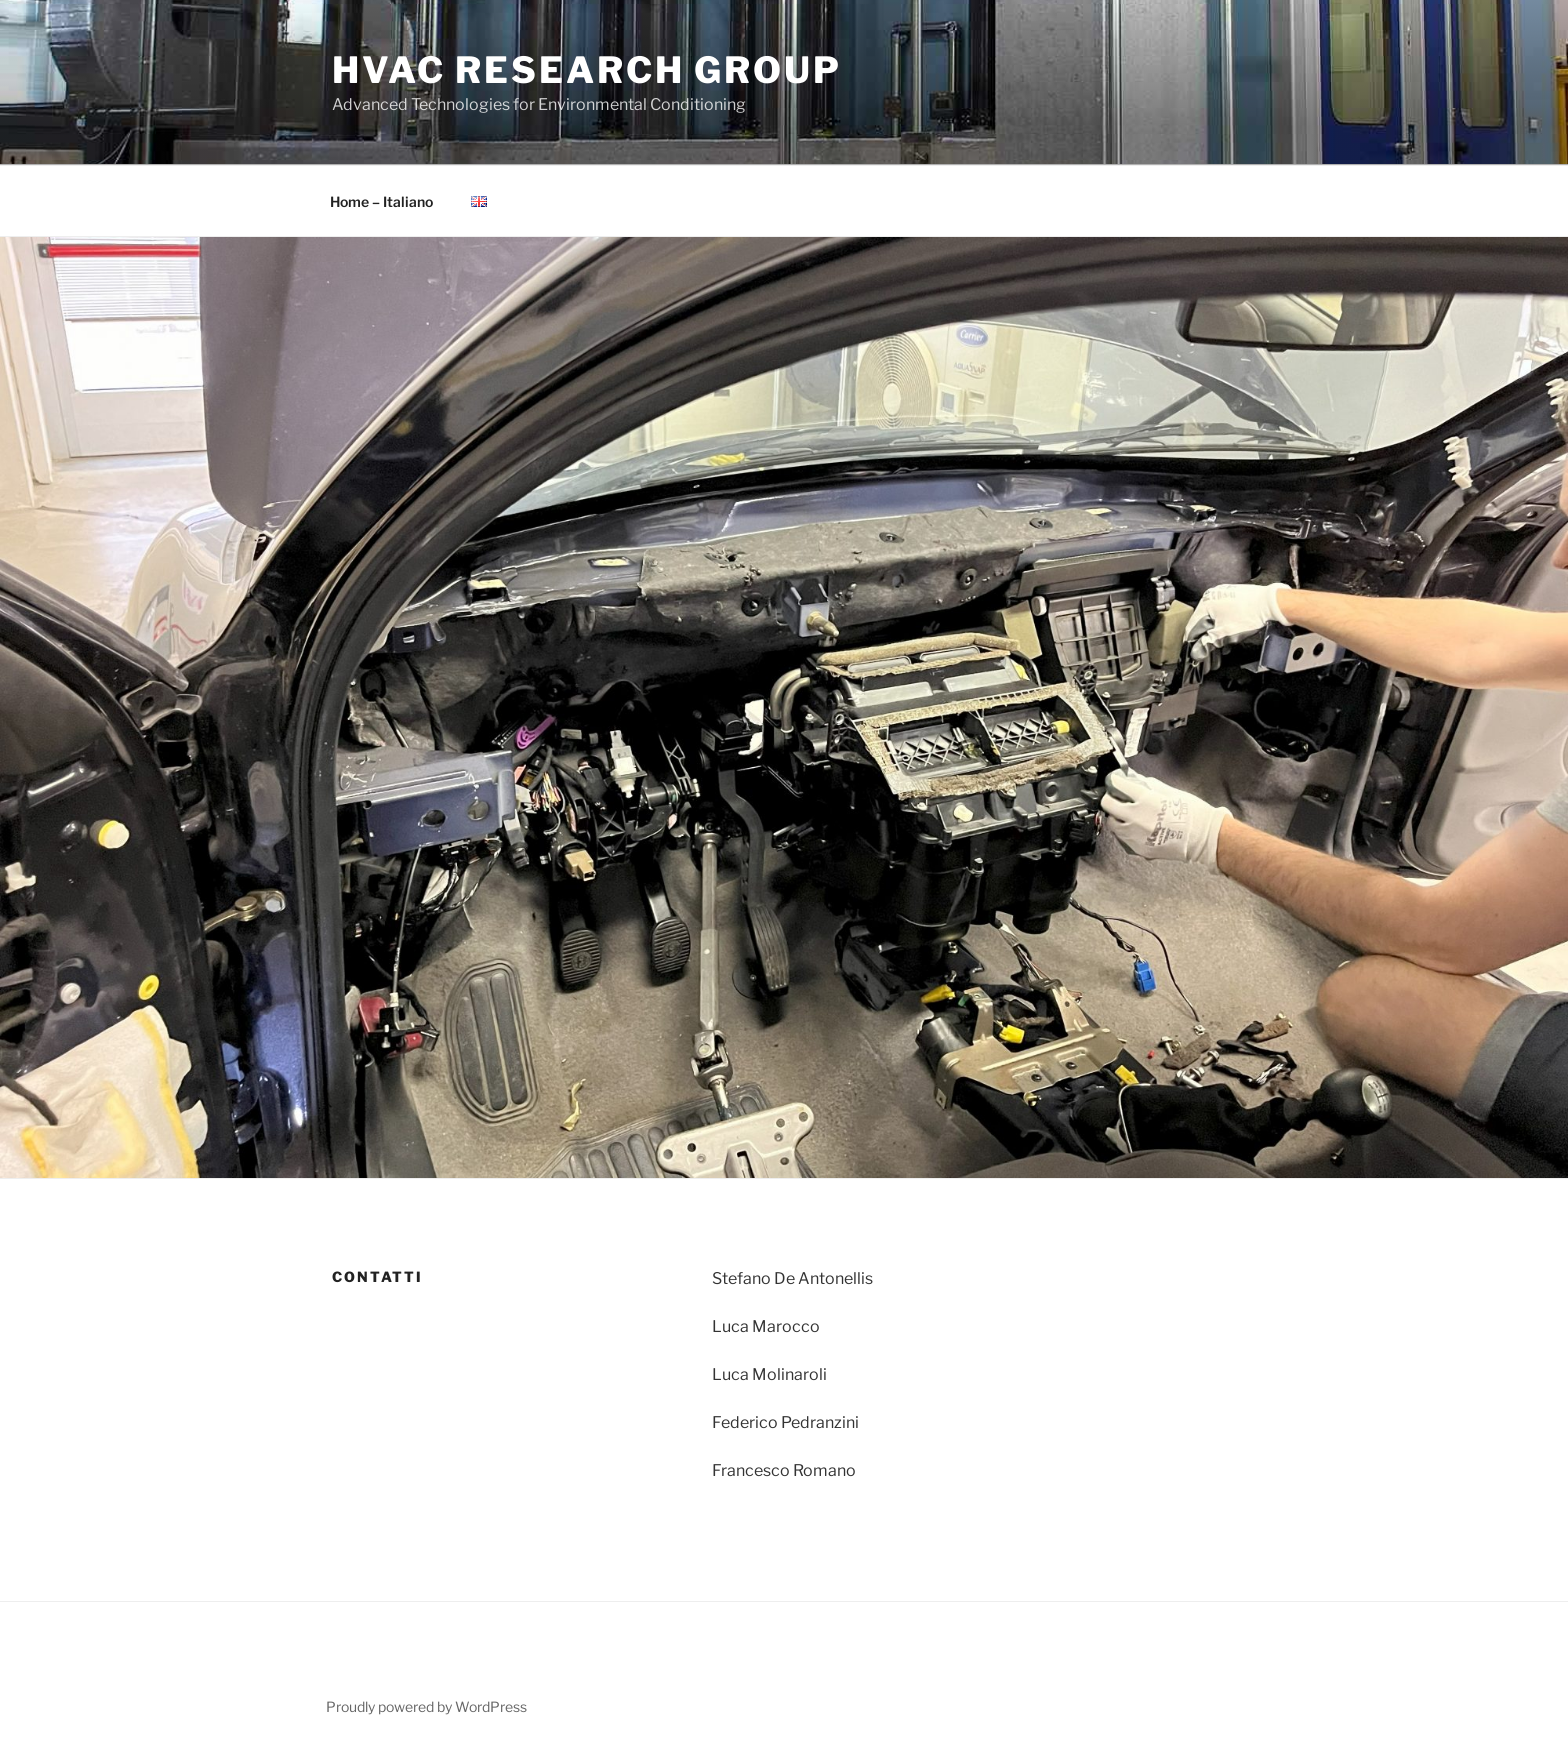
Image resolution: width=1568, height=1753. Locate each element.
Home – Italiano (381, 201)
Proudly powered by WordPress (426, 1706)
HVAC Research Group (587, 70)
